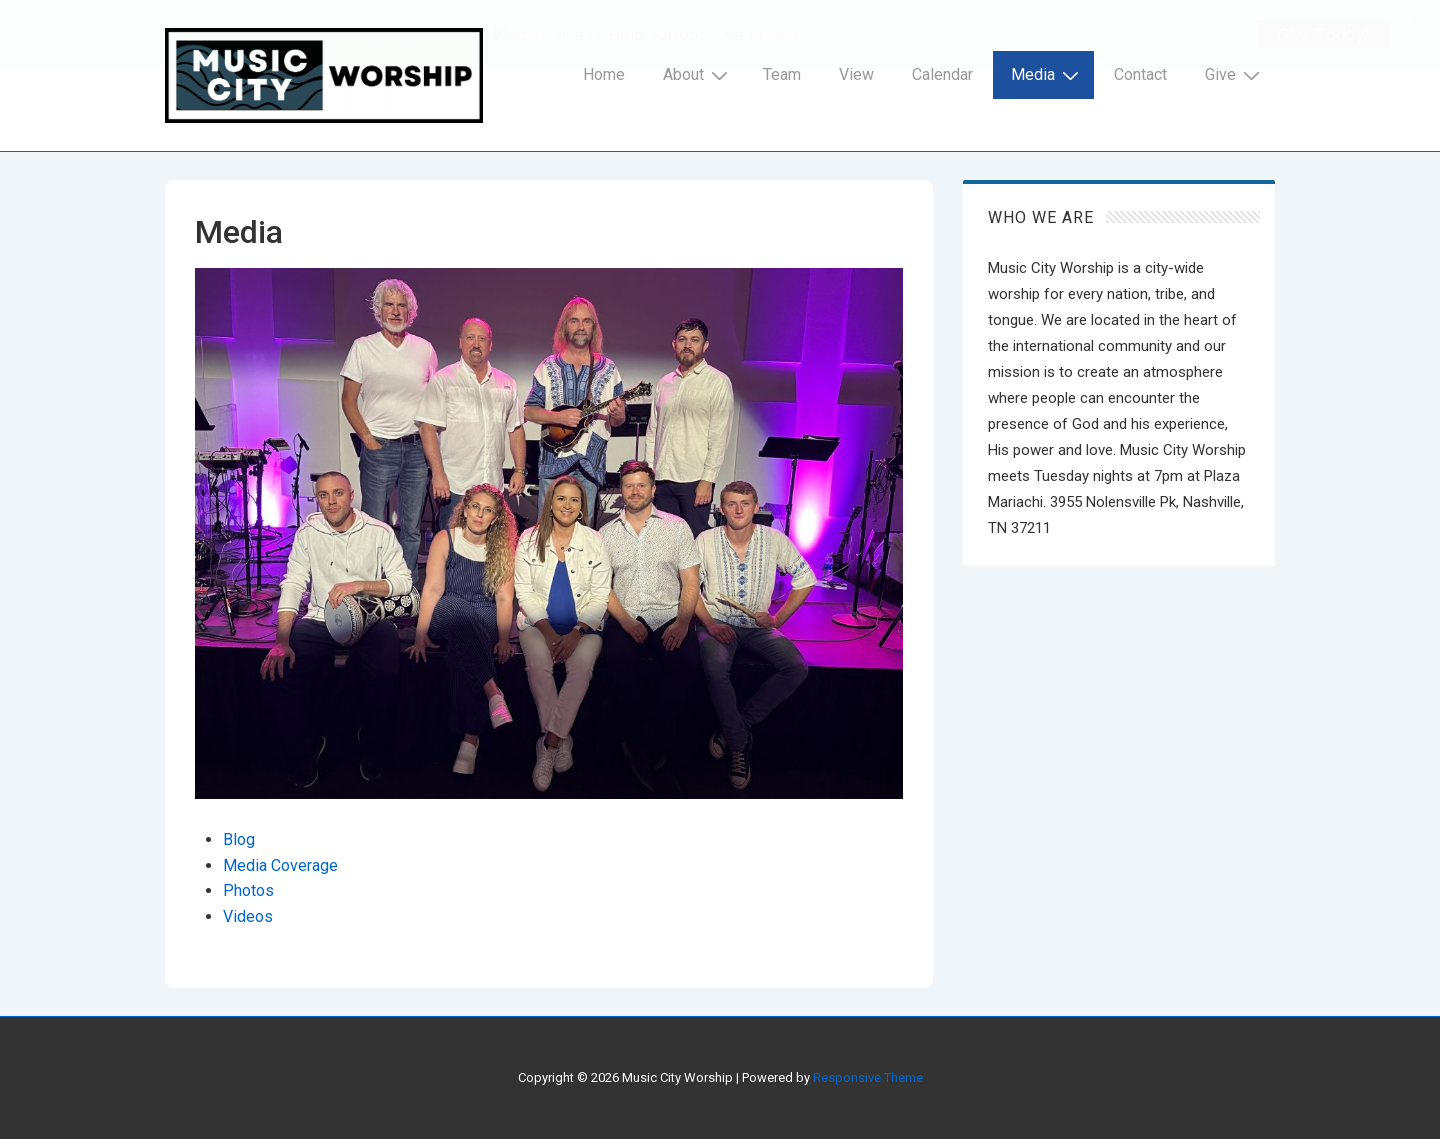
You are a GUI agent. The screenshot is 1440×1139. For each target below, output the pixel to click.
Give (1235, 75)
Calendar (942, 74)
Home (604, 74)
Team (782, 74)
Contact (1140, 74)
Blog (239, 839)
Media (1047, 75)
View (856, 74)
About (698, 75)
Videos (248, 916)
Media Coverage (280, 865)
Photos (248, 890)
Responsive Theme (868, 1077)
